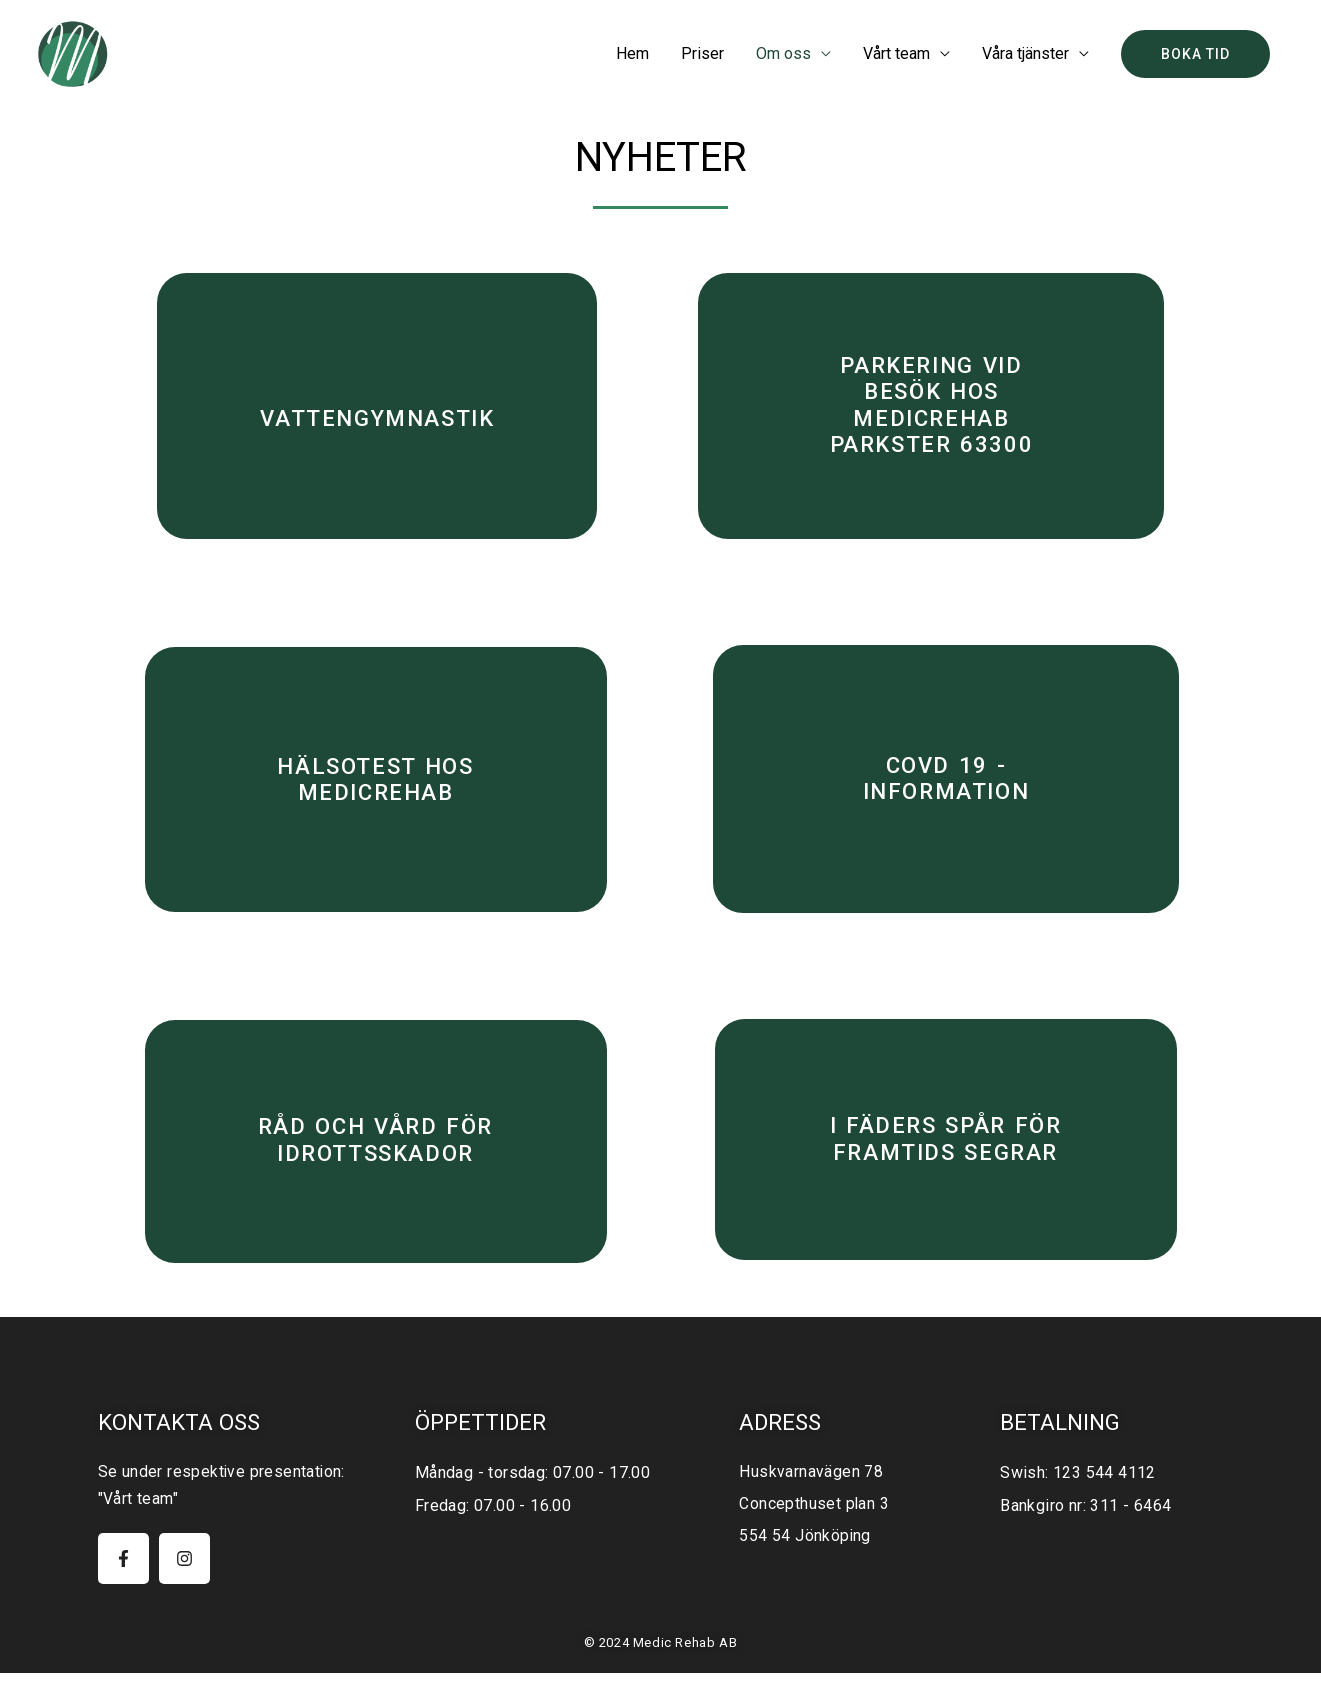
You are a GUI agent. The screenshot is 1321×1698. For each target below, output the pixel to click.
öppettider (482, 1448)
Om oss (783, 53)
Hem (632, 53)
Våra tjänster (1025, 53)
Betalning (1062, 1448)
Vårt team (896, 53)
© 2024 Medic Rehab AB (661, 1668)
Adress (781, 1448)
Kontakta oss (180, 1448)
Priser (702, 53)
